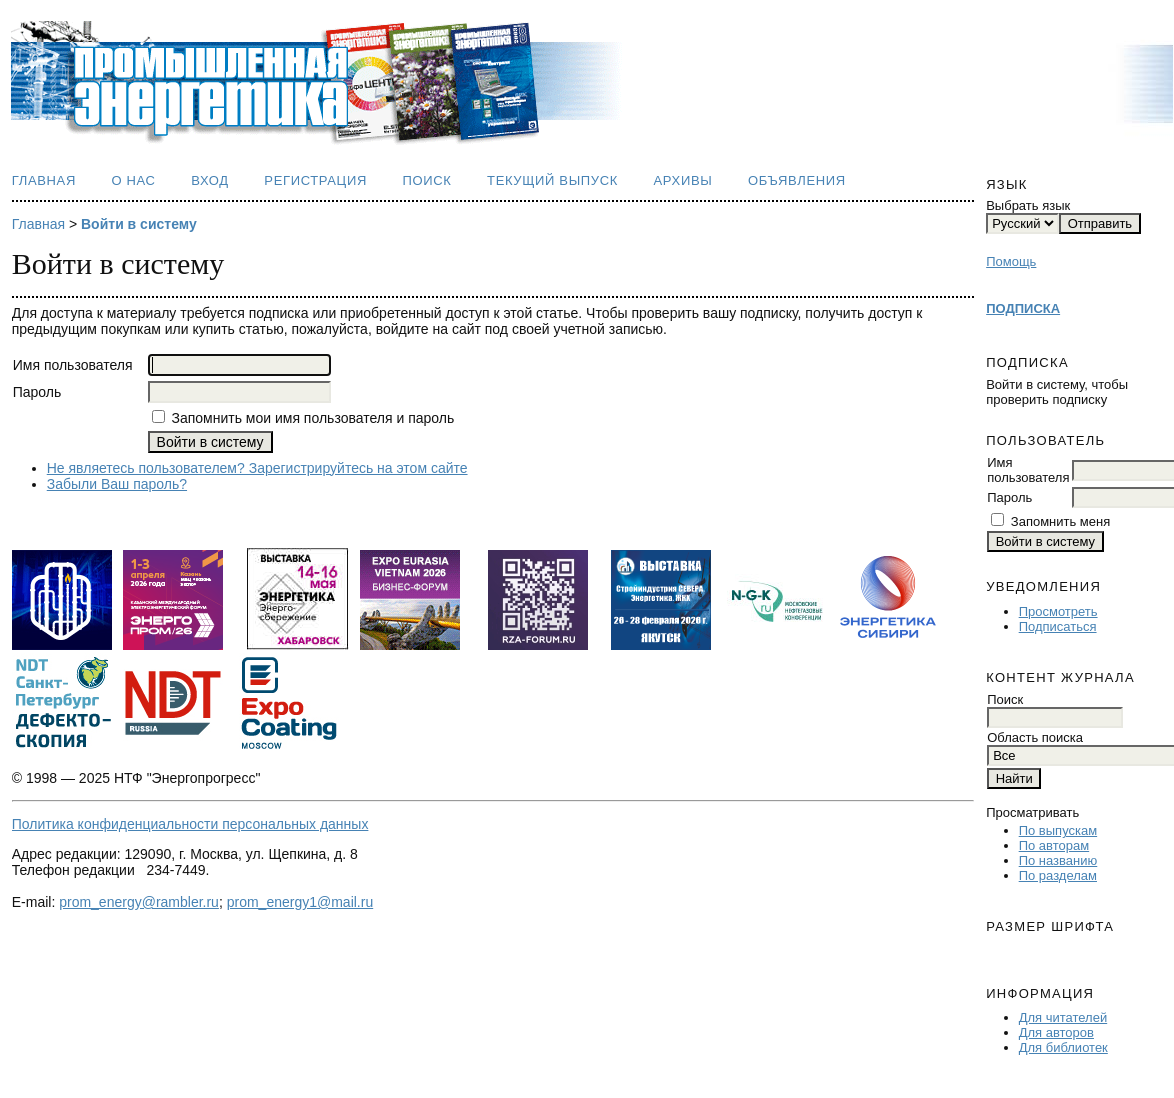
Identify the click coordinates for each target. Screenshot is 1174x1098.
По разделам (1058, 875)
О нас (133, 180)
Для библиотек (1063, 1047)
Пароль (1009, 497)
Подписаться (1058, 626)
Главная (44, 180)
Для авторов (1056, 1032)
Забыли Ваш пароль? (117, 484)
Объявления (797, 180)
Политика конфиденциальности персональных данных (190, 824)
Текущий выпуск (552, 180)
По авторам (1054, 845)
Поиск (426, 180)
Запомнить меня (1060, 521)
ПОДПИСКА (1023, 308)
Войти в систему (139, 224)
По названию (1058, 860)
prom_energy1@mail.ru (300, 902)
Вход (210, 180)
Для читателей (1063, 1017)
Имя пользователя (1028, 470)
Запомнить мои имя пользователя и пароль (312, 418)
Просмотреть (1058, 611)
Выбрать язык (1028, 205)
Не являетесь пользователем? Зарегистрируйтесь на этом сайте (257, 468)
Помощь (1011, 261)
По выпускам (1058, 830)
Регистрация (315, 180)
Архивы (683, 180)
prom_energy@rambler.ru (139, 902)
